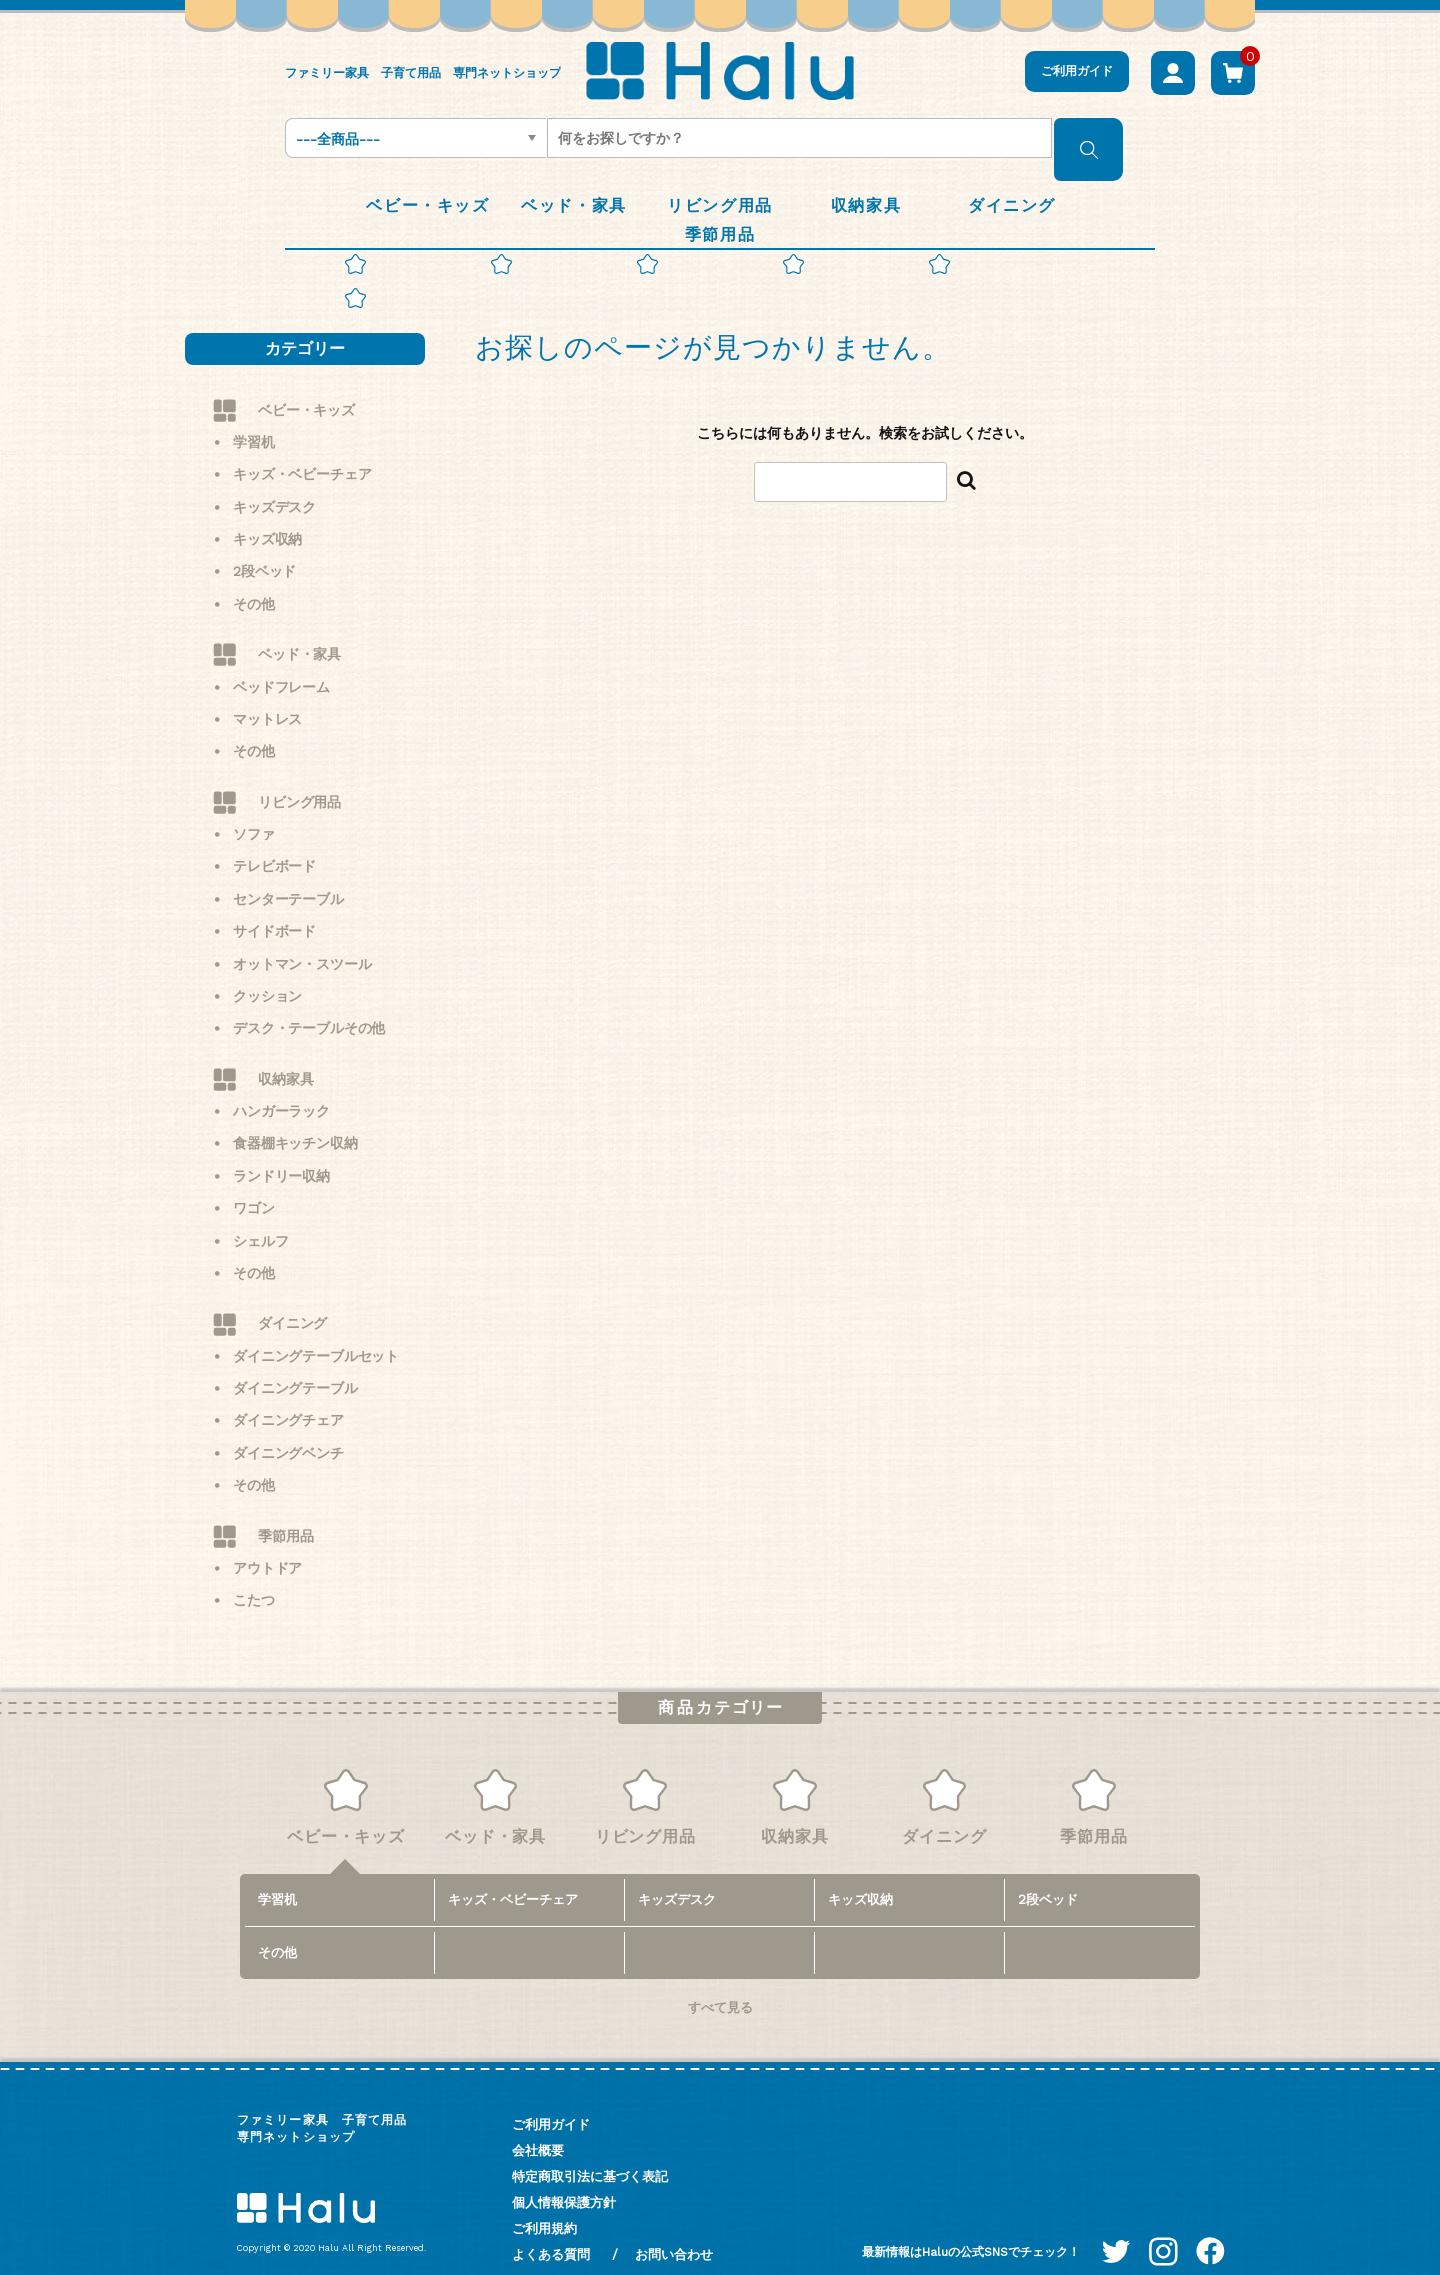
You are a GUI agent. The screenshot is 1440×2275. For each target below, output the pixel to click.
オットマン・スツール (302, 935)
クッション (267, 967)
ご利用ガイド (1077, 71)
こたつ (254, 1572)
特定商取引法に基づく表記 (590, 2147)
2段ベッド (264, 543)
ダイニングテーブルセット (316, 1327)
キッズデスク (274, 478)
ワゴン (254, 1179)
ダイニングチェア (288, 1392)
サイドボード (274, 902)
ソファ (254, 805)
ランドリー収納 (281, 1147)
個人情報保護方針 (564, 2173)
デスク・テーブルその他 (309, 1000)
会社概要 (538, 2121)
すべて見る (720, 1978)
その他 (254, 575)
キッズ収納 (267, 510)
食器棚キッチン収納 (295, 1115)
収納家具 (285, 1050)
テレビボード (274, 838)
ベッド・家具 (299, 625)
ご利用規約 (544, 2199)
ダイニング (292, 1295)
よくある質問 (551, 2225)
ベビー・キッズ (306, 381)
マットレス (267, 690)
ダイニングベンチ (288, 1424)
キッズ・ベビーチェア (302, 446)
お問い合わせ (674, 2225)
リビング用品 (299, 773)
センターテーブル (288, 870)
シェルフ (260, 1212)
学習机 (254, 413)
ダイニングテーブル (295, 1359)
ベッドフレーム (281, 658)
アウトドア (267, 1539)
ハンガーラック (281, 1082)
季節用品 (285, 1507)
